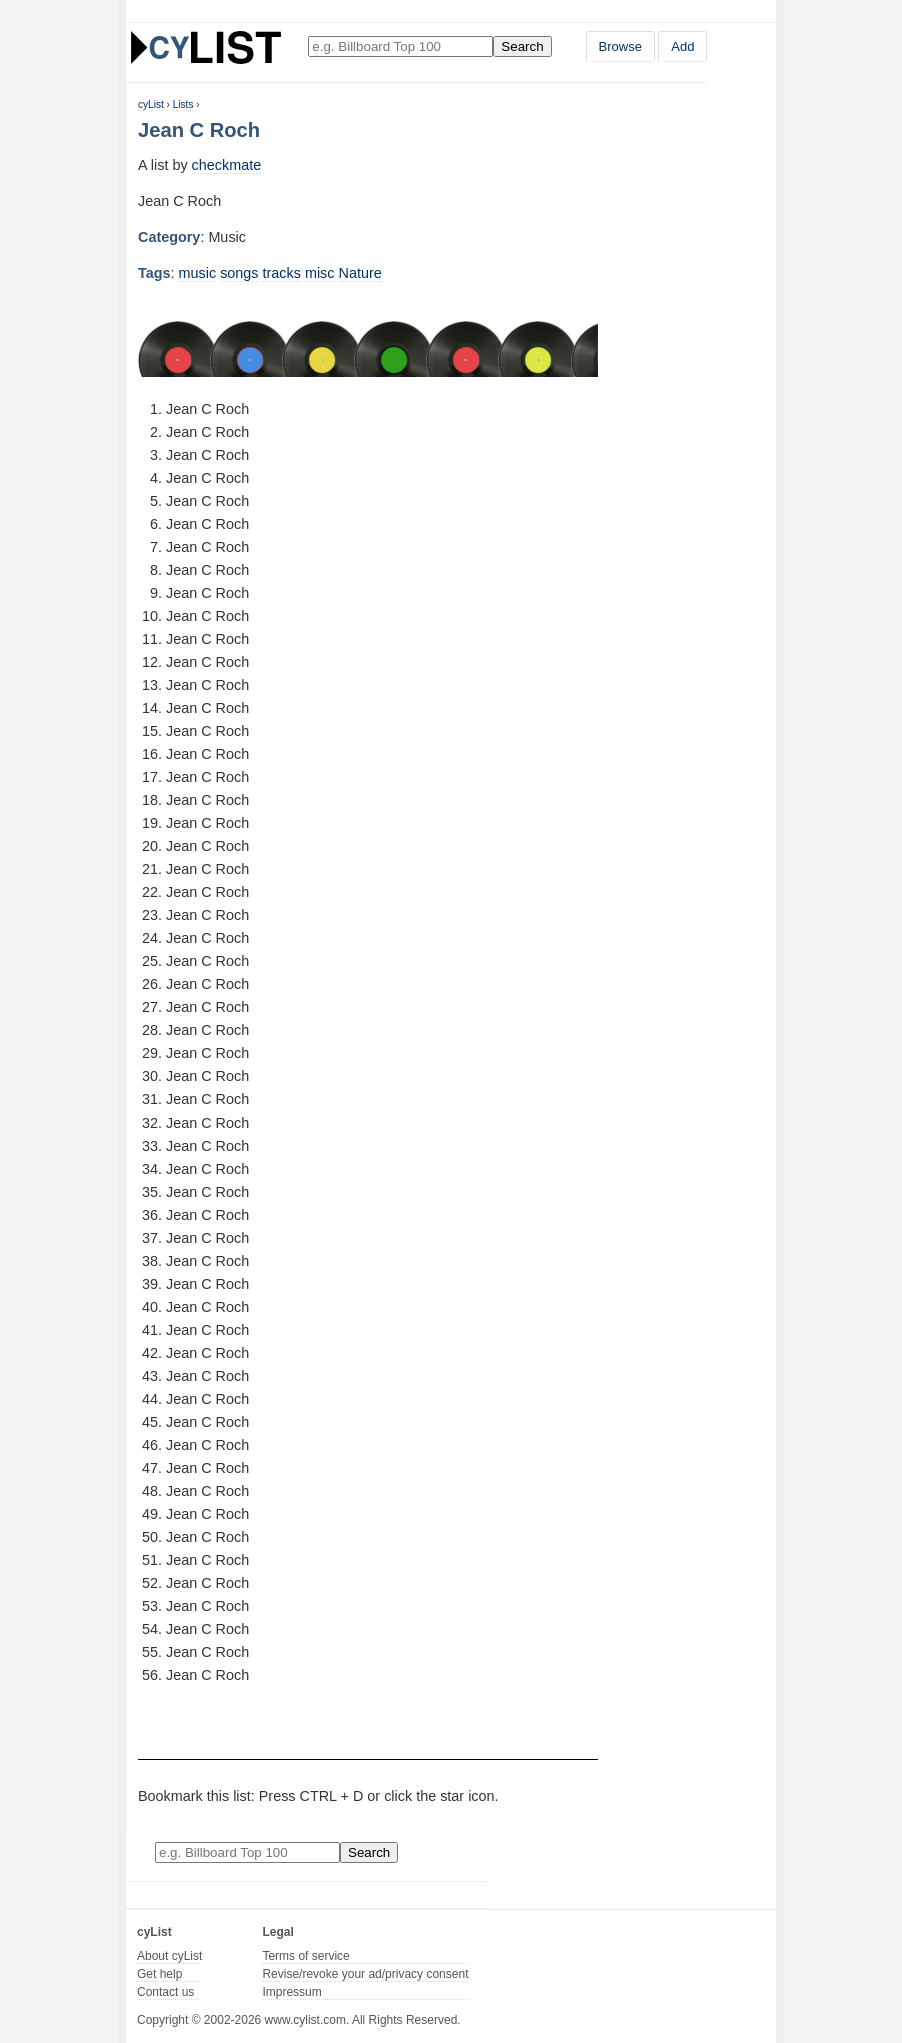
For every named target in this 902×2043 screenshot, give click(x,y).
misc (320, 273)
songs (239, 273)
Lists (183, 104)
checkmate (227, 165)
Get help (159, 1974)
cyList (151, 104)
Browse (620, 46)
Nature (360, 273)
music (198, 273)
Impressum (291, 1992)
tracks (282, 273)
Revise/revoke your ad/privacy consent (365, 1974)
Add (682, 46)
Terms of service (305, 1956)
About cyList (169, 1956)
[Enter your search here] (400, 46)
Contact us (165, 1992)
